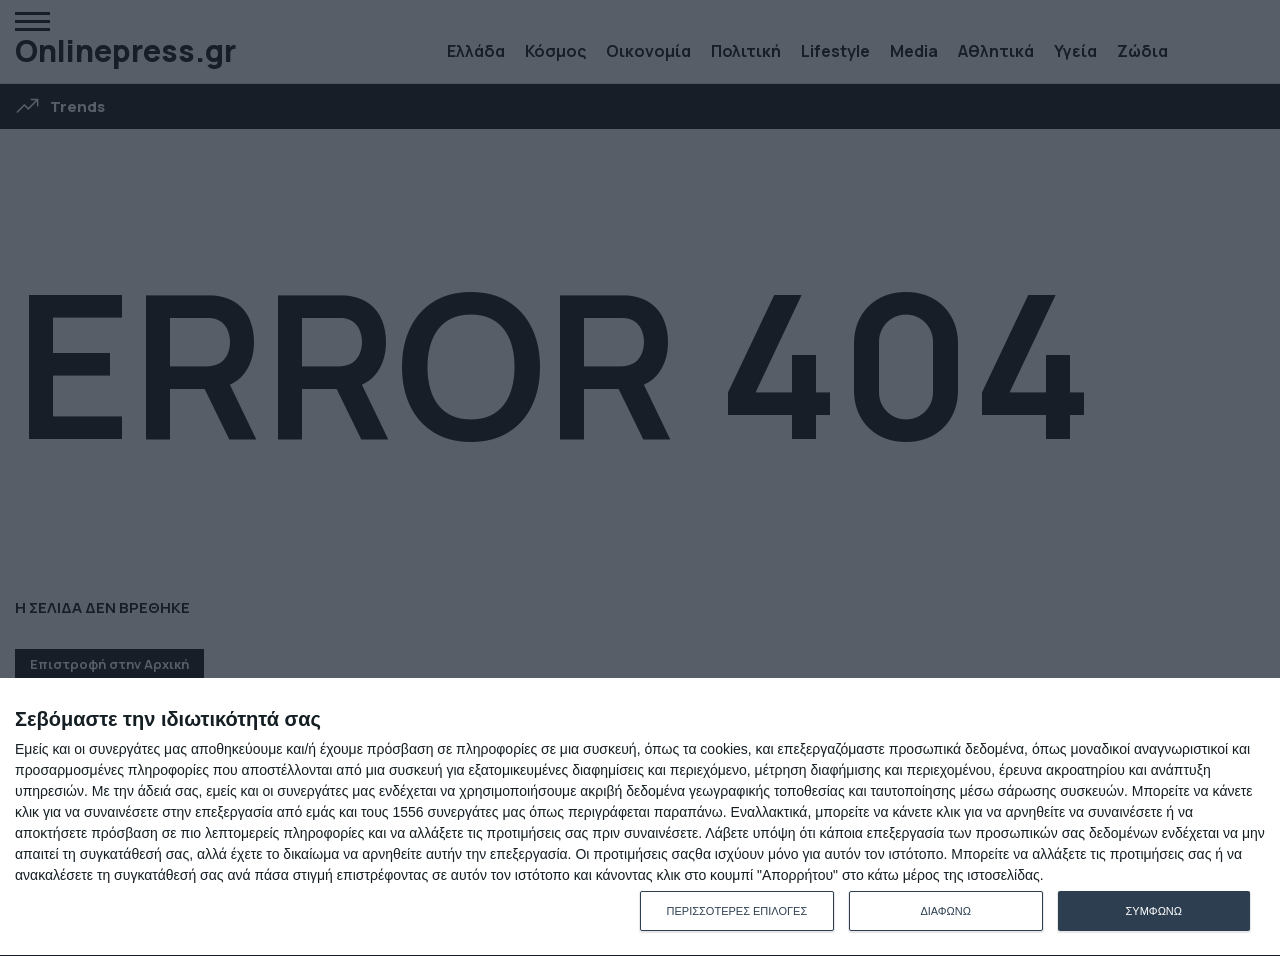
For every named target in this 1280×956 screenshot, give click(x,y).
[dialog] (640, 817)
